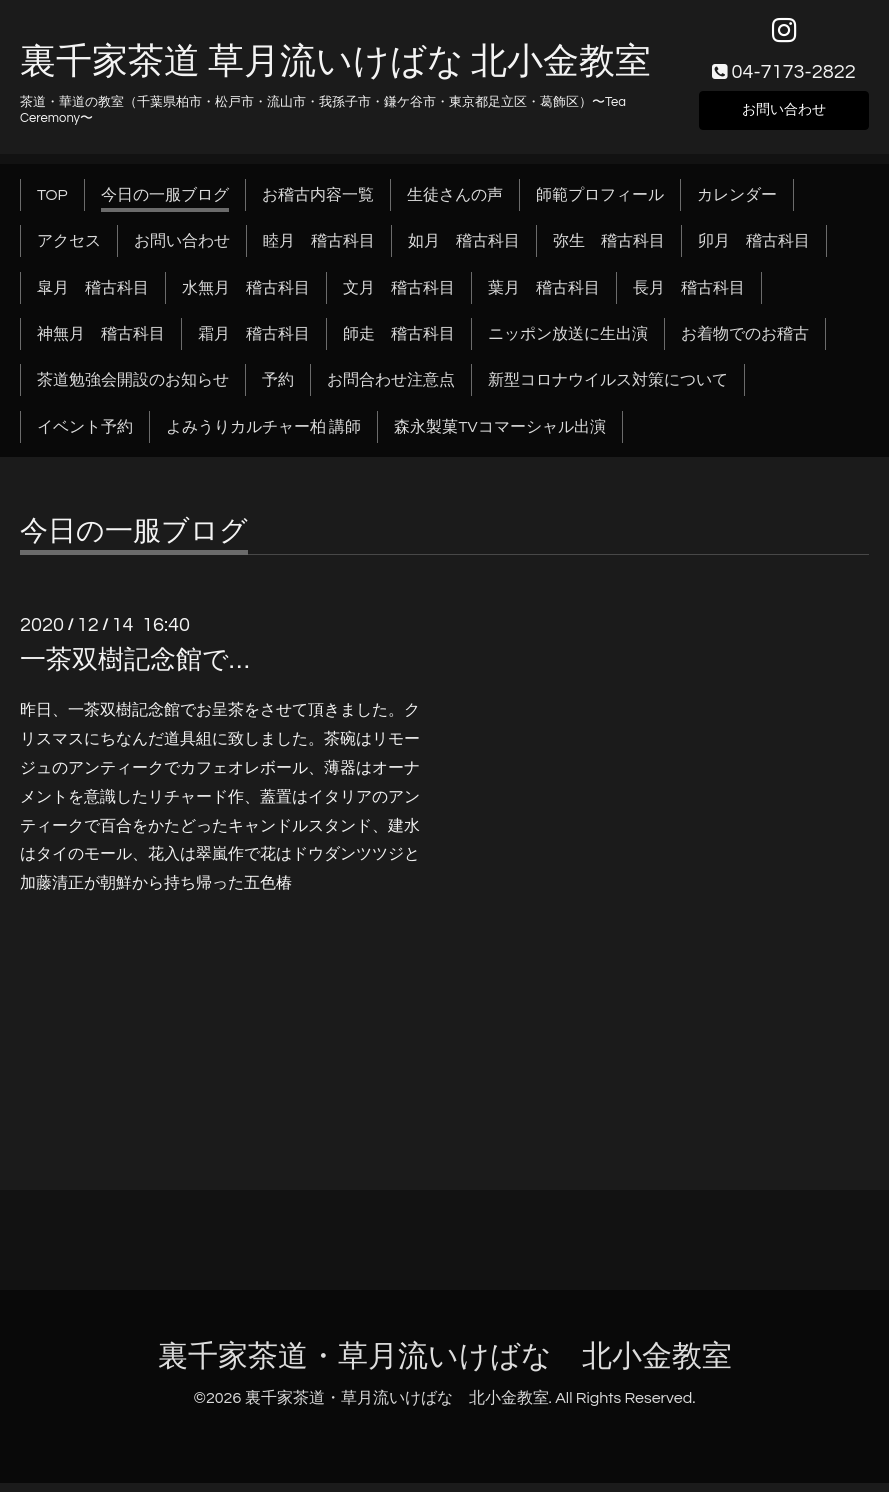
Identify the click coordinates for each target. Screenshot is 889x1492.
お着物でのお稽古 (745, 343)
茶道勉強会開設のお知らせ (133, 390)
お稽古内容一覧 (318, 204)
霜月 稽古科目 (254, 343)
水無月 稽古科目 (246, 297)
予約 (278, 390)
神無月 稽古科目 (101, 343)
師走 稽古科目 (399, 343)
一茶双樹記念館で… (134, 669)
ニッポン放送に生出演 (568, 343)
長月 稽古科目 (689, 297)
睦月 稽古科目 (319, 250)
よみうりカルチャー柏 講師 (263, 436)
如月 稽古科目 (464, 250)
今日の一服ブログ (165, 204)
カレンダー (737, 204)
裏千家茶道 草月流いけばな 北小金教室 (335, 72)
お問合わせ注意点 (391, 390)
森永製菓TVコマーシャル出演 (499, 436)
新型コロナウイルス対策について (608, 390)
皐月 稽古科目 (93, 297)
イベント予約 (85, 436)
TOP (52, 204)
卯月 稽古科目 (754, 250)
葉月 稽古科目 (544, 297)
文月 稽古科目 (399, 297)
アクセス (69, 250)
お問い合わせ (784, 116)
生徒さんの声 (455, 204)
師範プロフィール (600, 204)
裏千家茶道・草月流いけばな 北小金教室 (445, 1365)
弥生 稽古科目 (609, 250)
